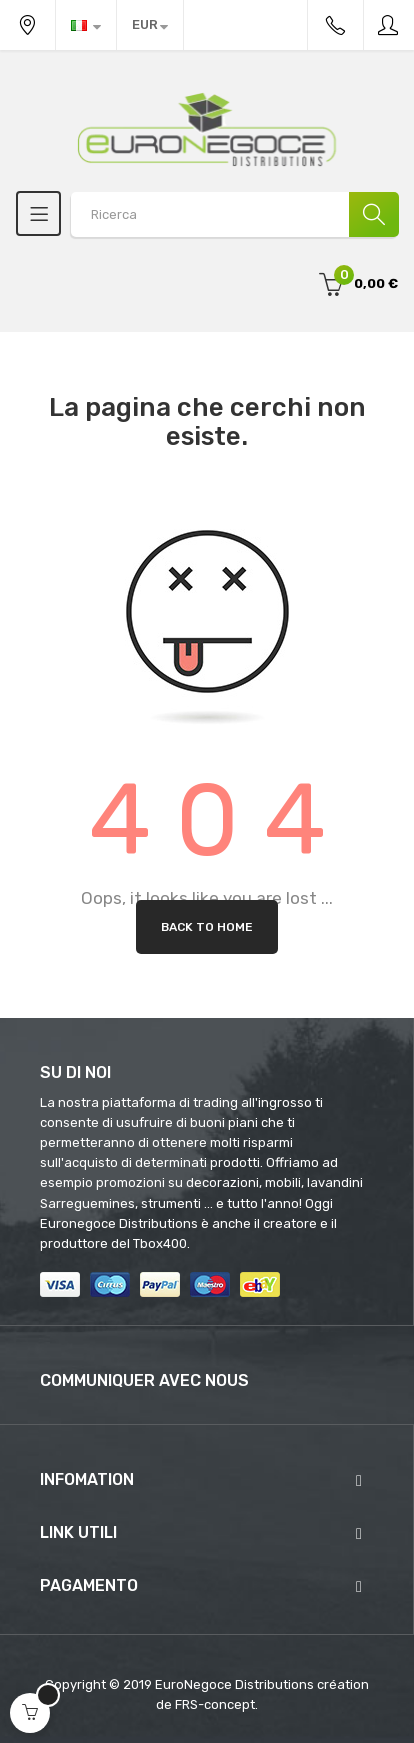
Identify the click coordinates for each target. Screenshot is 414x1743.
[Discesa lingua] (86, 25)
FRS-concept (215, 1704)
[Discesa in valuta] (150, 25)
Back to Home (207, 927)
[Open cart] (30, 1713)
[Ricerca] (374, 214)
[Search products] (234, 214)
